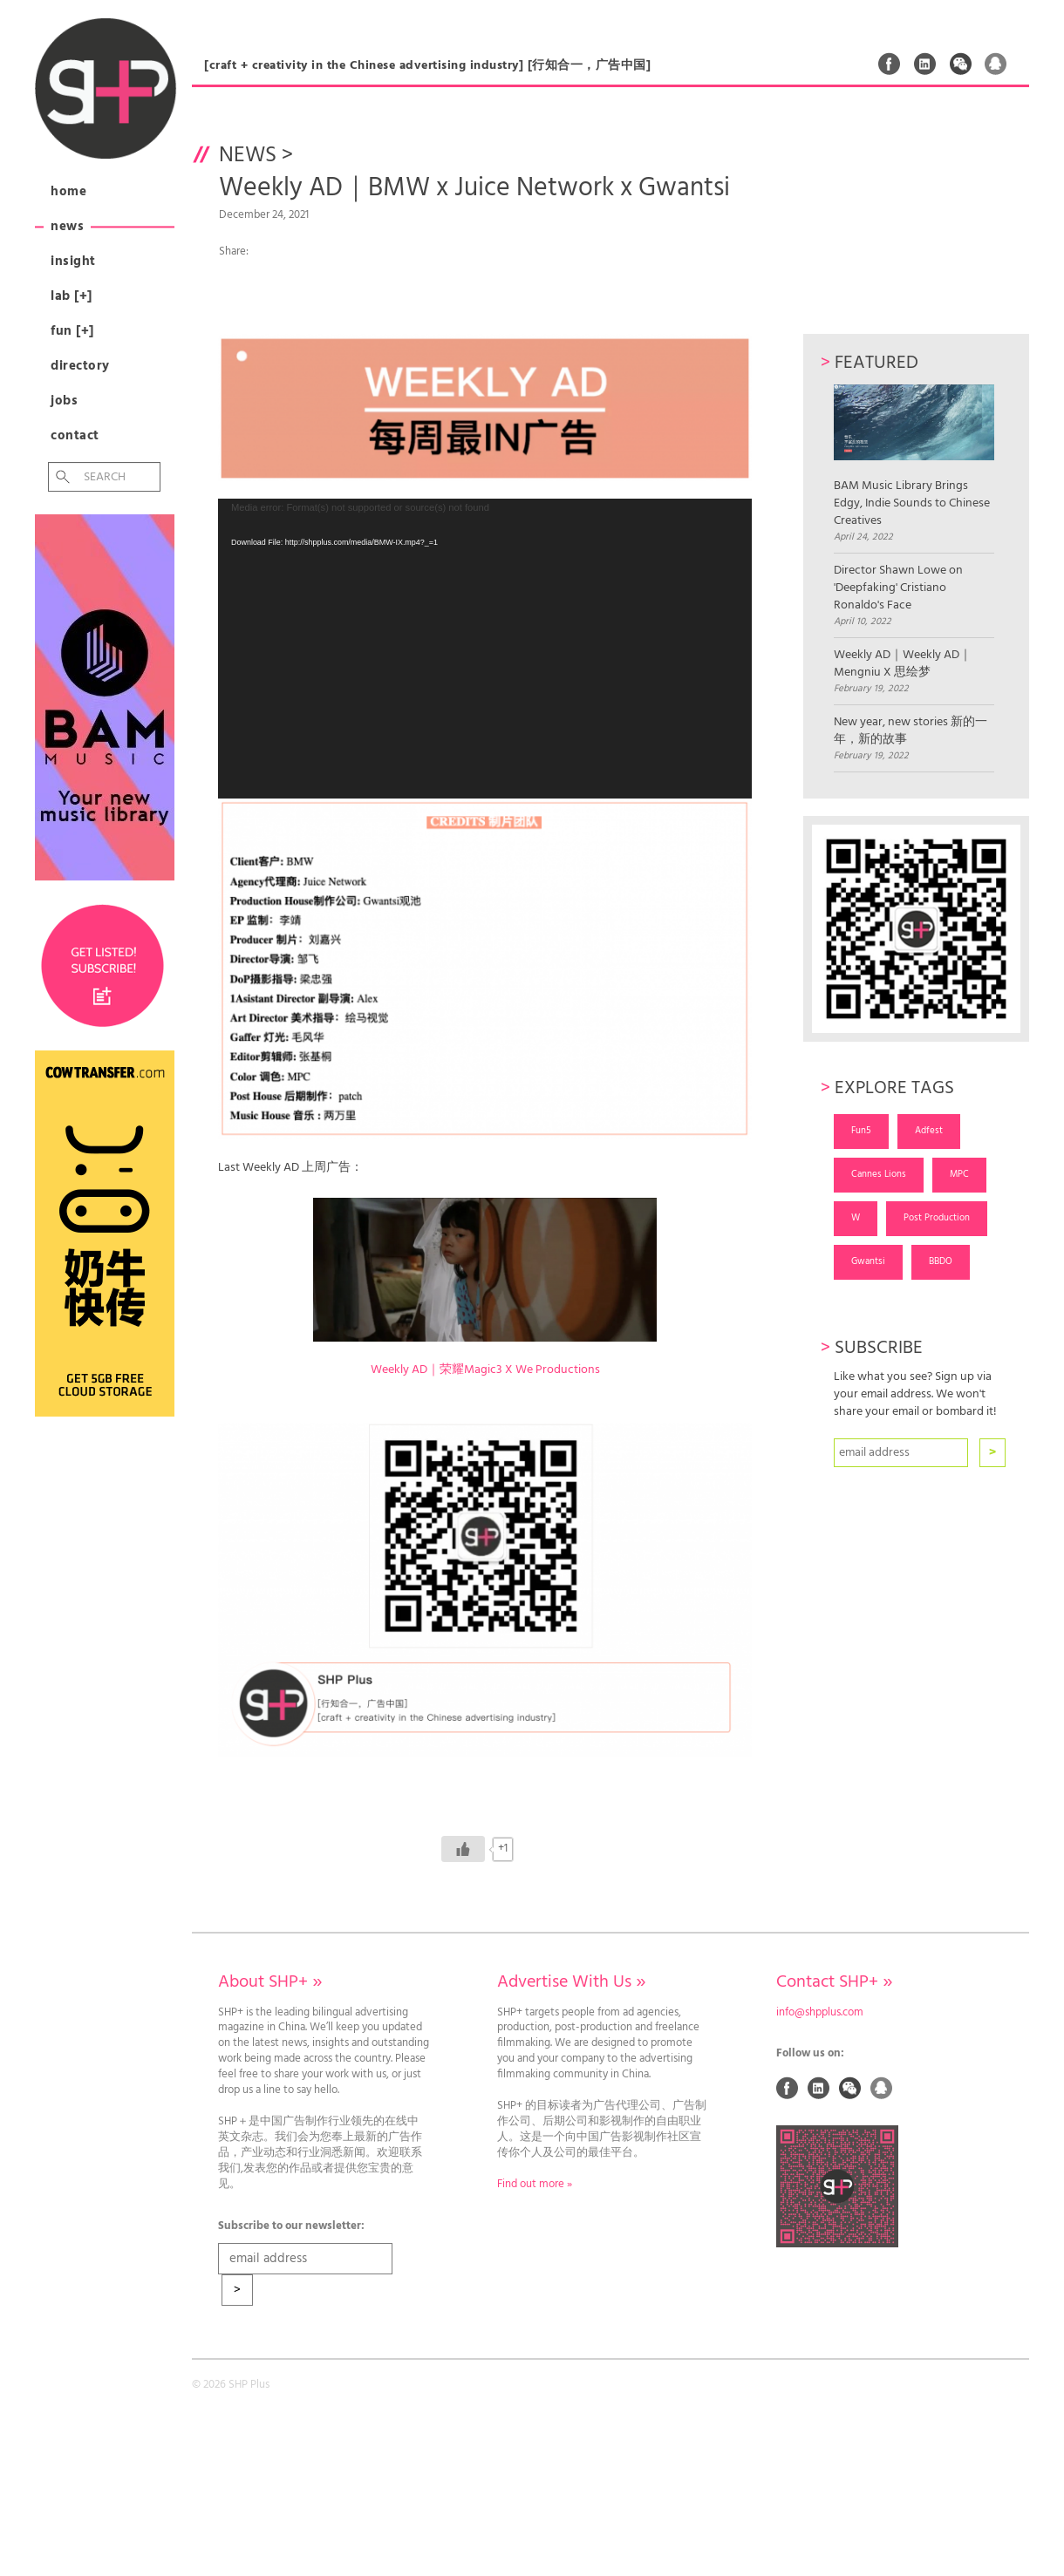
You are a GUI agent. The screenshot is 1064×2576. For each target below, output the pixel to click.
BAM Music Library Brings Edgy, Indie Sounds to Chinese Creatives (913, 457)
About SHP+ (270, 1982)
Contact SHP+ (834, 1982)
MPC (959, 1174)
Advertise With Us (571, 1982)
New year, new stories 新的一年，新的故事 (910, 731)
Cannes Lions (878, 1174)
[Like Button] (463, 1849)
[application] (485, 649)
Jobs (64, 401)
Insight (73, 261)
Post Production (937, 1218)
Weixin (961, 63)
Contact (75, 435)
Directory (80, 366)
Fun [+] (72, 331)
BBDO (940, 1261)
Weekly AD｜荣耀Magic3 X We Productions (485, 1370)
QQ (996, 63)
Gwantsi (868, 1261)
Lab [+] (71, 296)
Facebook (889, 63)
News (67, 226)
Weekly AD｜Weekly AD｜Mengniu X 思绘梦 (903, 664)
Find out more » (534, 2184)
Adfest (929, 1130)
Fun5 (861, 1130)
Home (68, 191)
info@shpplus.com (819, 2013)
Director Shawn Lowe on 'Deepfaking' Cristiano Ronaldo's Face (898, 588)
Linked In (925, 63)
